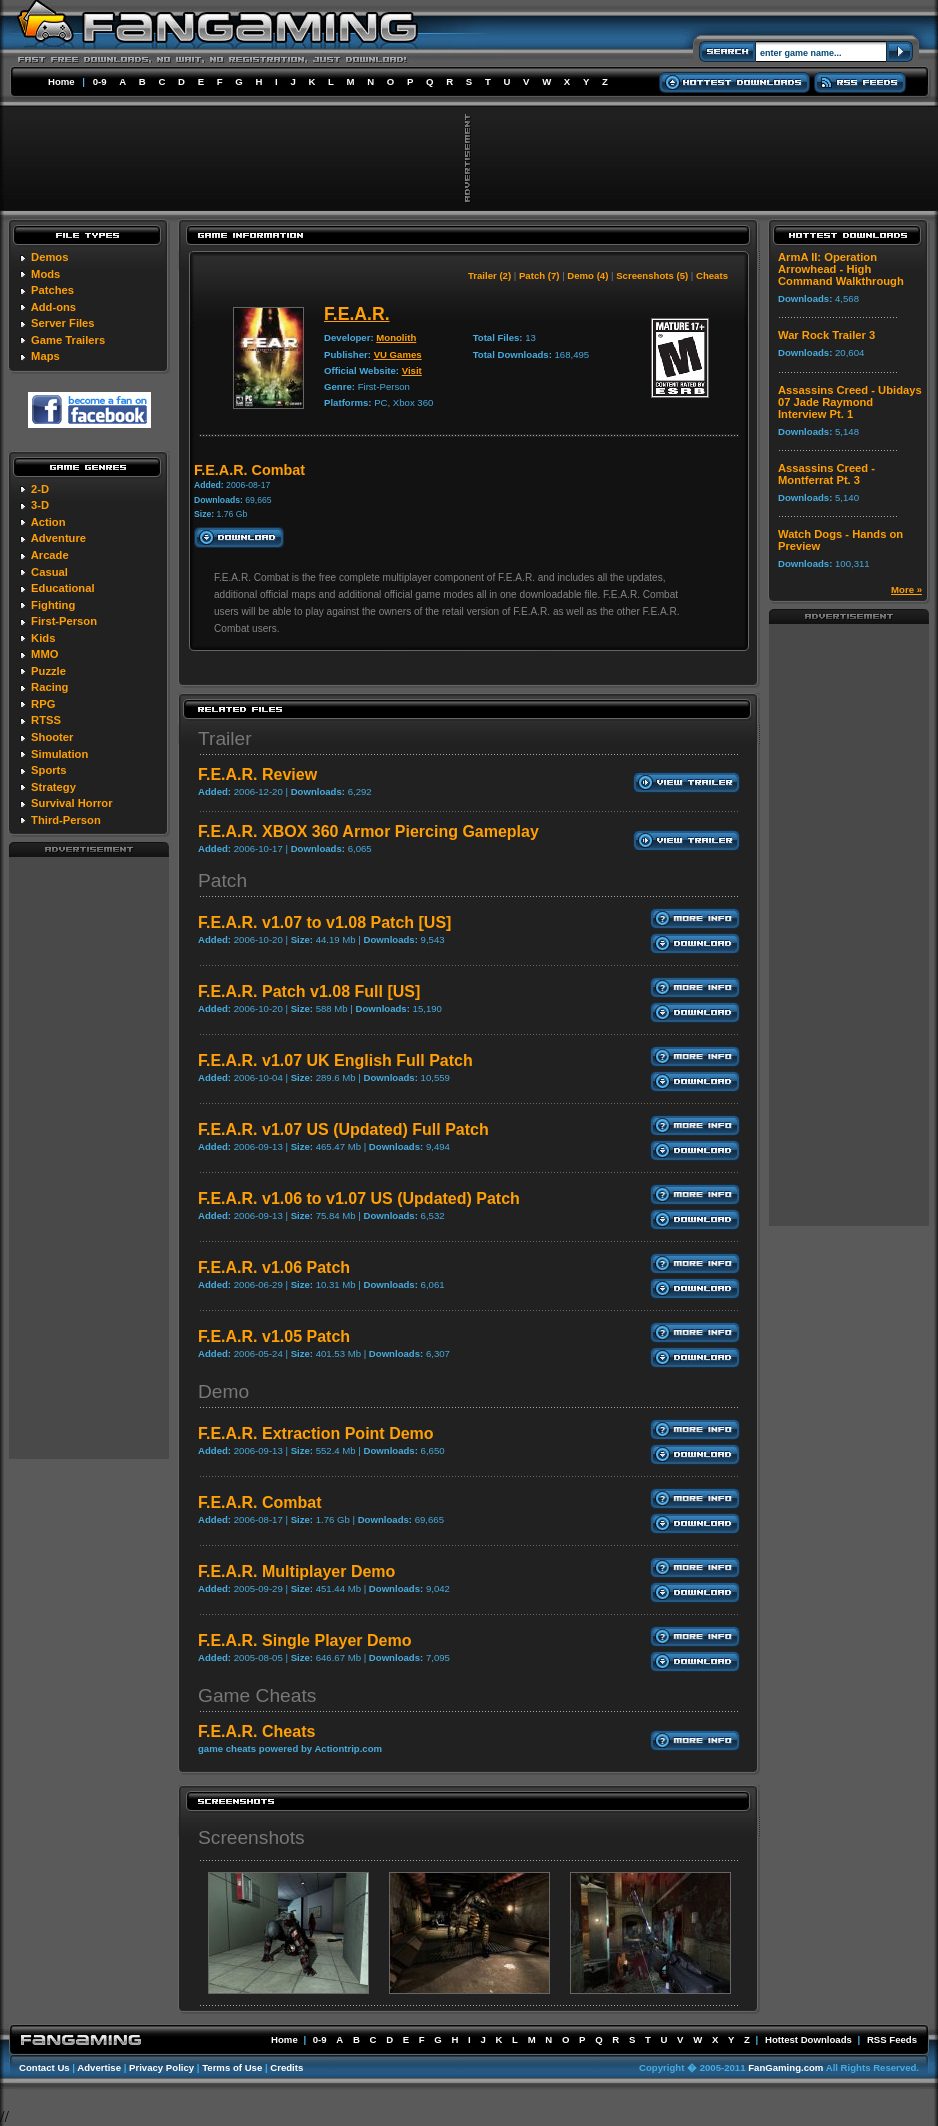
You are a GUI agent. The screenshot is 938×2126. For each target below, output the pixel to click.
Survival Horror (71, 803)
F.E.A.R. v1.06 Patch (274, 1267)
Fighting (53, 605)
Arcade (50, 555)
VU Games (398, 354)
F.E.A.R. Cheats (256, 1731)
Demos (49, 257)
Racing (49, 687)
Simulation (59, 754)
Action (48, 522)
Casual (49, 572)
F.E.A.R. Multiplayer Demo (296, 1571)
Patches (52, 290)
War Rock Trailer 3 (826, 335)
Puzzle (48, 671)
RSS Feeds (892, 2039)
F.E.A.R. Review (257, 774)
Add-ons (53, 307)
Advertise (99, 2067)
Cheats (712, 275)
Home (61, 81)
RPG (43, 704)
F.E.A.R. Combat (260, 1502)
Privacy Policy (161, 2067)
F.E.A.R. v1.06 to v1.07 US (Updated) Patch (359, 1198)
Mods (45, 274)
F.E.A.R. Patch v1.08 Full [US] (309, 991)
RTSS (46, 720)
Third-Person (66, 820)
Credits (286, 2067)
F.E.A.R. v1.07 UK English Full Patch (335, 1060)
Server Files (62, 323)
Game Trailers (68, 340)
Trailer (225, 738)
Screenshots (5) (652, 275)
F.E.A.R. (357, 314)
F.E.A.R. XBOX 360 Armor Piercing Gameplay (368, 831)
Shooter (52, 737)
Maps (45, 356)
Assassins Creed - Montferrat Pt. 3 (826, 474)
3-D (40, 505)
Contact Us (44, 2067)
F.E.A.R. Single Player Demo (304, 1640)
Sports (48, 770)
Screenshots (251, 1837)
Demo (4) (587, 275)
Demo (223, 1391)
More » (906, 589)
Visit (412, 370)
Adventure (58, 538)
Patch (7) (539, 275)
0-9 (100, 81)
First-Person (64, 621)
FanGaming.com (785, 2067)
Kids (43, 638)
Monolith (396, 337)
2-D (40, 489)
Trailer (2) (489, 275)
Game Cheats (257, 1695)
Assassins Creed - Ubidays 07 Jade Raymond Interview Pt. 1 (850, 402)
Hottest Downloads (808, 2039)
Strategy (53, 787)
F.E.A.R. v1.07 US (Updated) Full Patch (343, 1129)
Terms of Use (232, 2067)
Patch (222, 880)
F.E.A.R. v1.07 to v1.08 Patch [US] (324, 922)
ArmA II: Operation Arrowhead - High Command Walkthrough (841, 269)
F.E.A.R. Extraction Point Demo (316, 1433)
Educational (62, 588)
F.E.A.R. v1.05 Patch (274, 1336)
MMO (44, 654)
